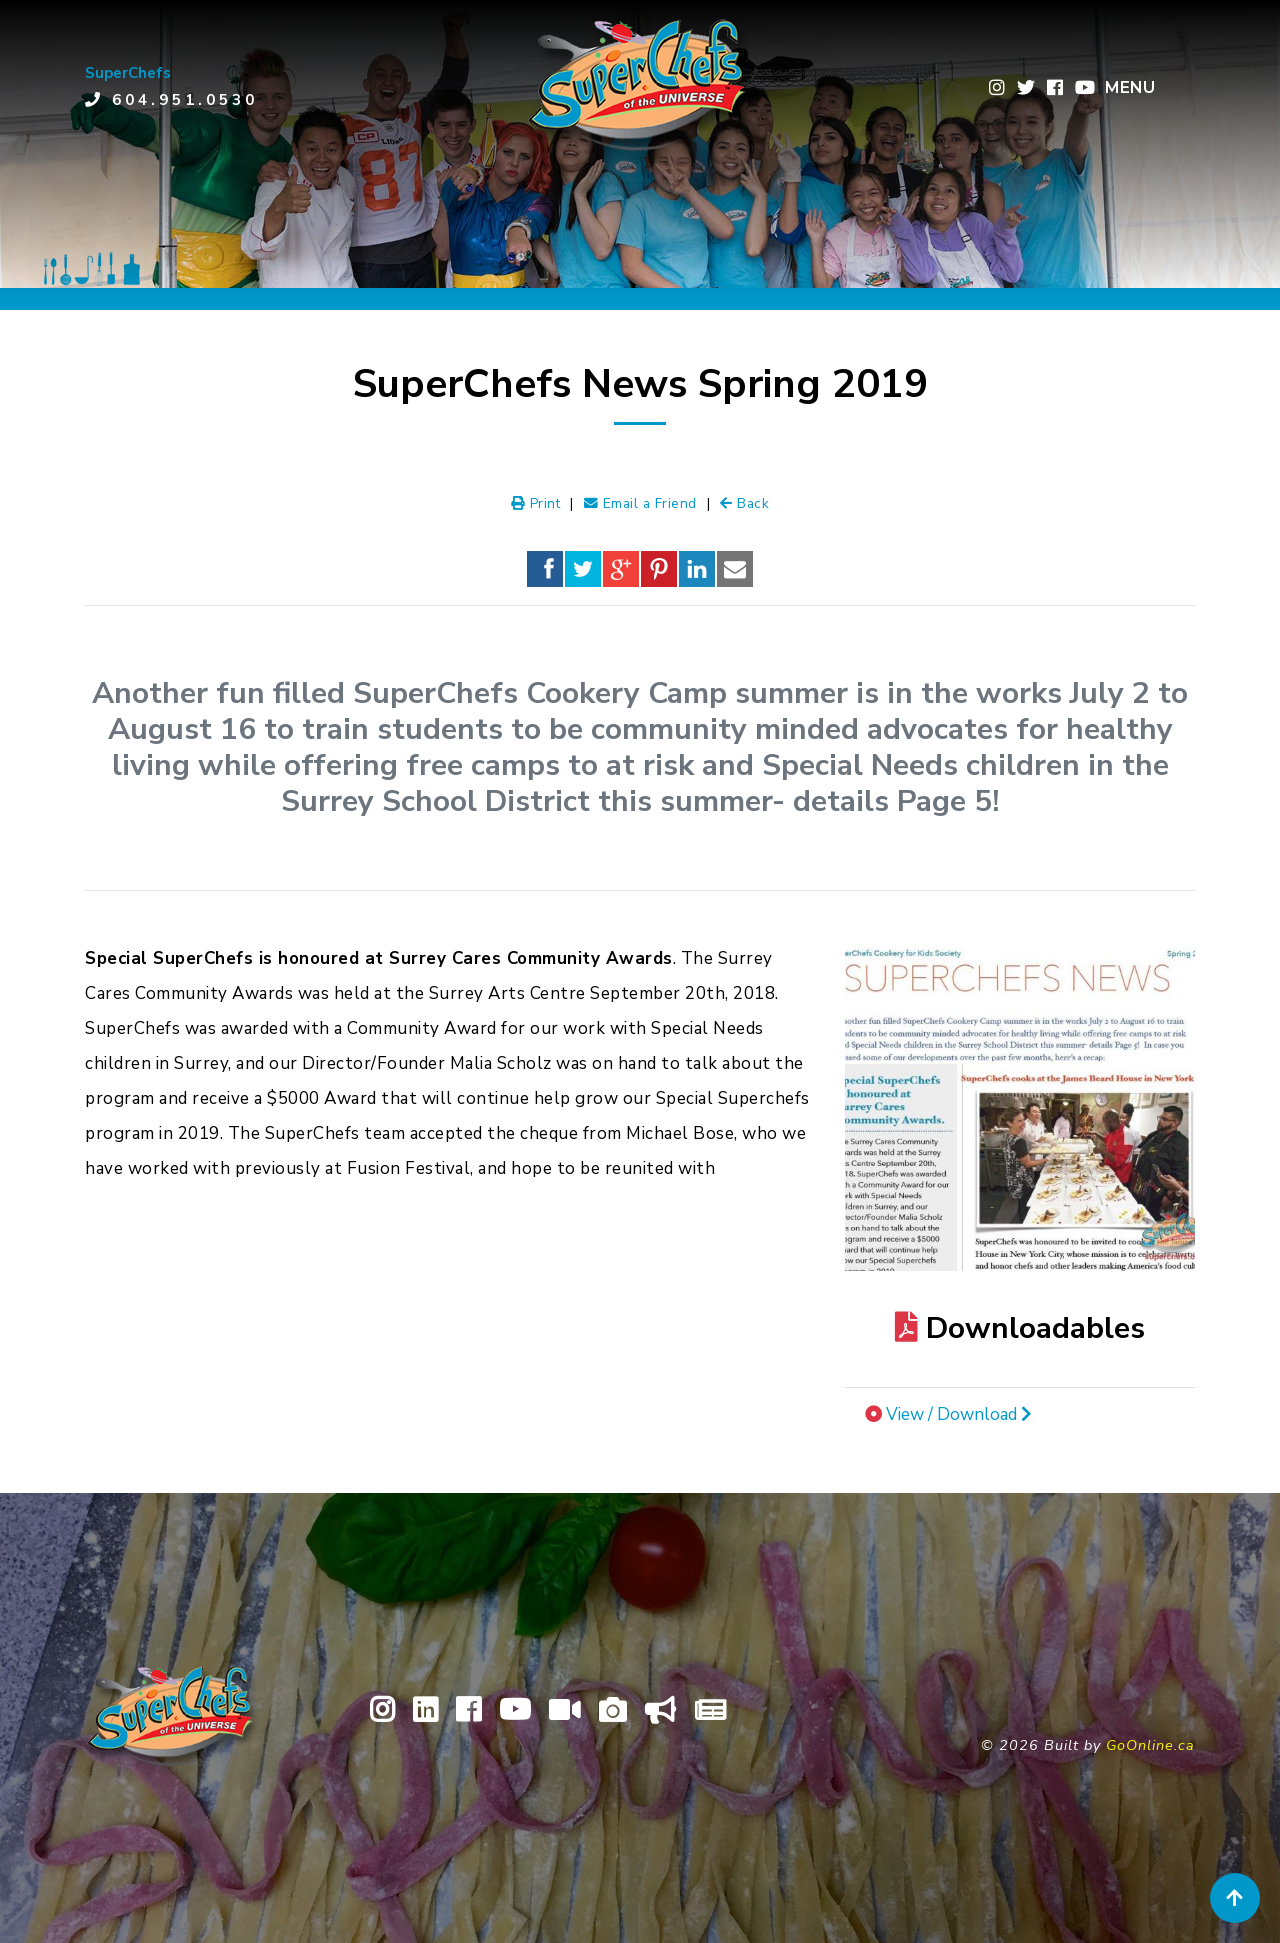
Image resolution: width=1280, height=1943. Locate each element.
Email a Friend (640, 503)
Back (744, 503)
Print (536, 503)
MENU (1130, 87)
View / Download (959, 1414)
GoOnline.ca (1150, 1745)
